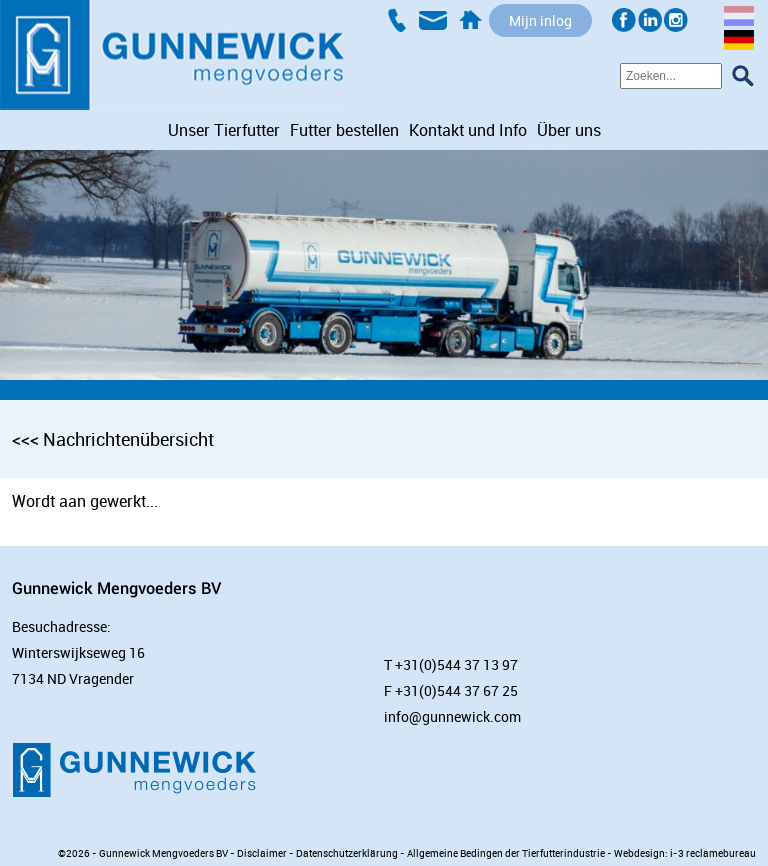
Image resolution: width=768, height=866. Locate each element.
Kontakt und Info (468, 130)
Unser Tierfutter (224, 130)
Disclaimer (262, 853)
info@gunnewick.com (452, 716)
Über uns (569, 130)
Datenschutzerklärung (347, 853)
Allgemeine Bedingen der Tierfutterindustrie (506, 853)
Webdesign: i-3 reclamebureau (685, 853)
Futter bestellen (344, 130)
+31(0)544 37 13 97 (456, 664)
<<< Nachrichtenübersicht (113, 439)
